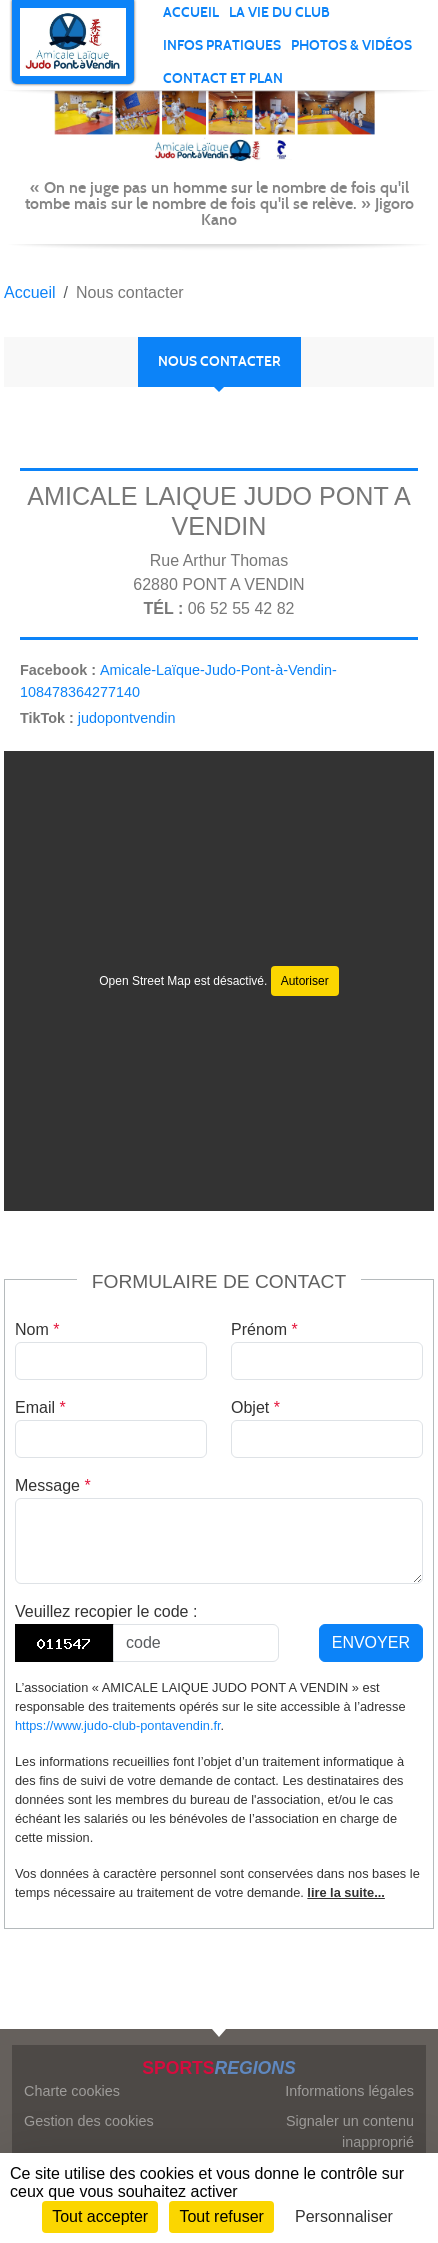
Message (53, 1485)
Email (40, 1407)
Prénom (264, 1329)
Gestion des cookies (89, 2121)
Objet (255, 1407)
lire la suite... (346, 1892)
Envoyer (371, 1642)
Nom (37, 1329)
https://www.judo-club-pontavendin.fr (118, 1725)
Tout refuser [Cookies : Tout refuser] (221, 2216)
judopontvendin (127, 718)
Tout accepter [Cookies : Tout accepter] (100, 2216)
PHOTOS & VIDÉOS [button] (351, 45)
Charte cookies (72, 2091)
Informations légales (349, 2091)
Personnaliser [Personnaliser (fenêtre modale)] (344, 2216)
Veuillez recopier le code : (106, 1611)
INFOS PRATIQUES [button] (222, 45)
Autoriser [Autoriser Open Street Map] (305, 981)
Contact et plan (223, 78)
